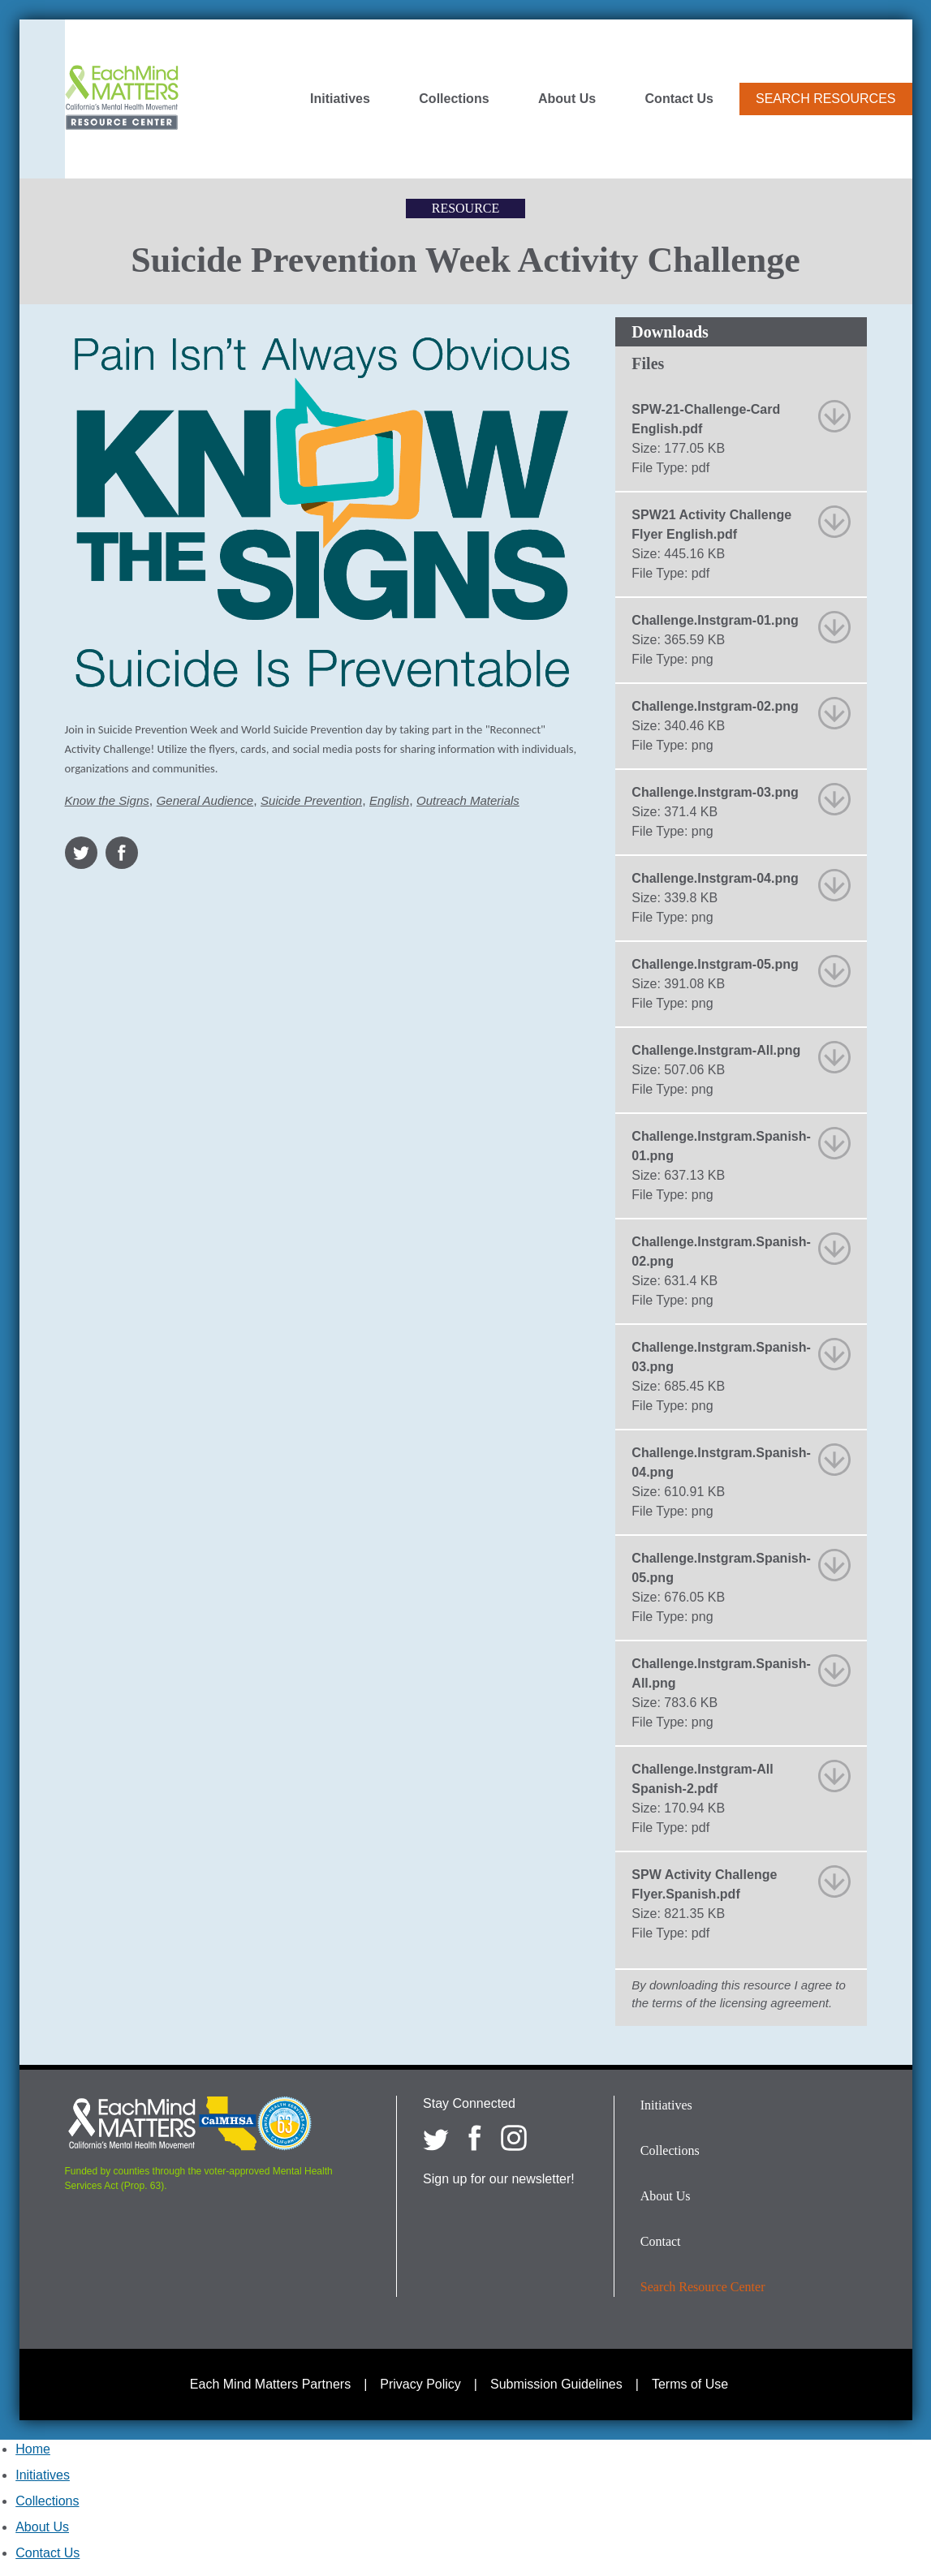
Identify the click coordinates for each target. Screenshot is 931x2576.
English (389, 800)
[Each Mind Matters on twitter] (436, 2138)
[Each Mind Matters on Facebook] (475, 2138)
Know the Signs (107, 800)
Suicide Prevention (311, 800)
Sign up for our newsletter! (499, 2179)
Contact (660, 2241)
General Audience (205, 800)
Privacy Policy (420, 2384)
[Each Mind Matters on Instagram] (514, 2138)
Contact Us (679, 98)
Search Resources (825, 98)
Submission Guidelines (556, 2384)
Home (32, 2449)
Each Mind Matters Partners (270, 2384)
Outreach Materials (467, 800)
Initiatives (340, 98)
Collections (454, 98)
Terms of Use (690, 2384)
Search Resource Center (702, 2287)
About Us (567, 98)
